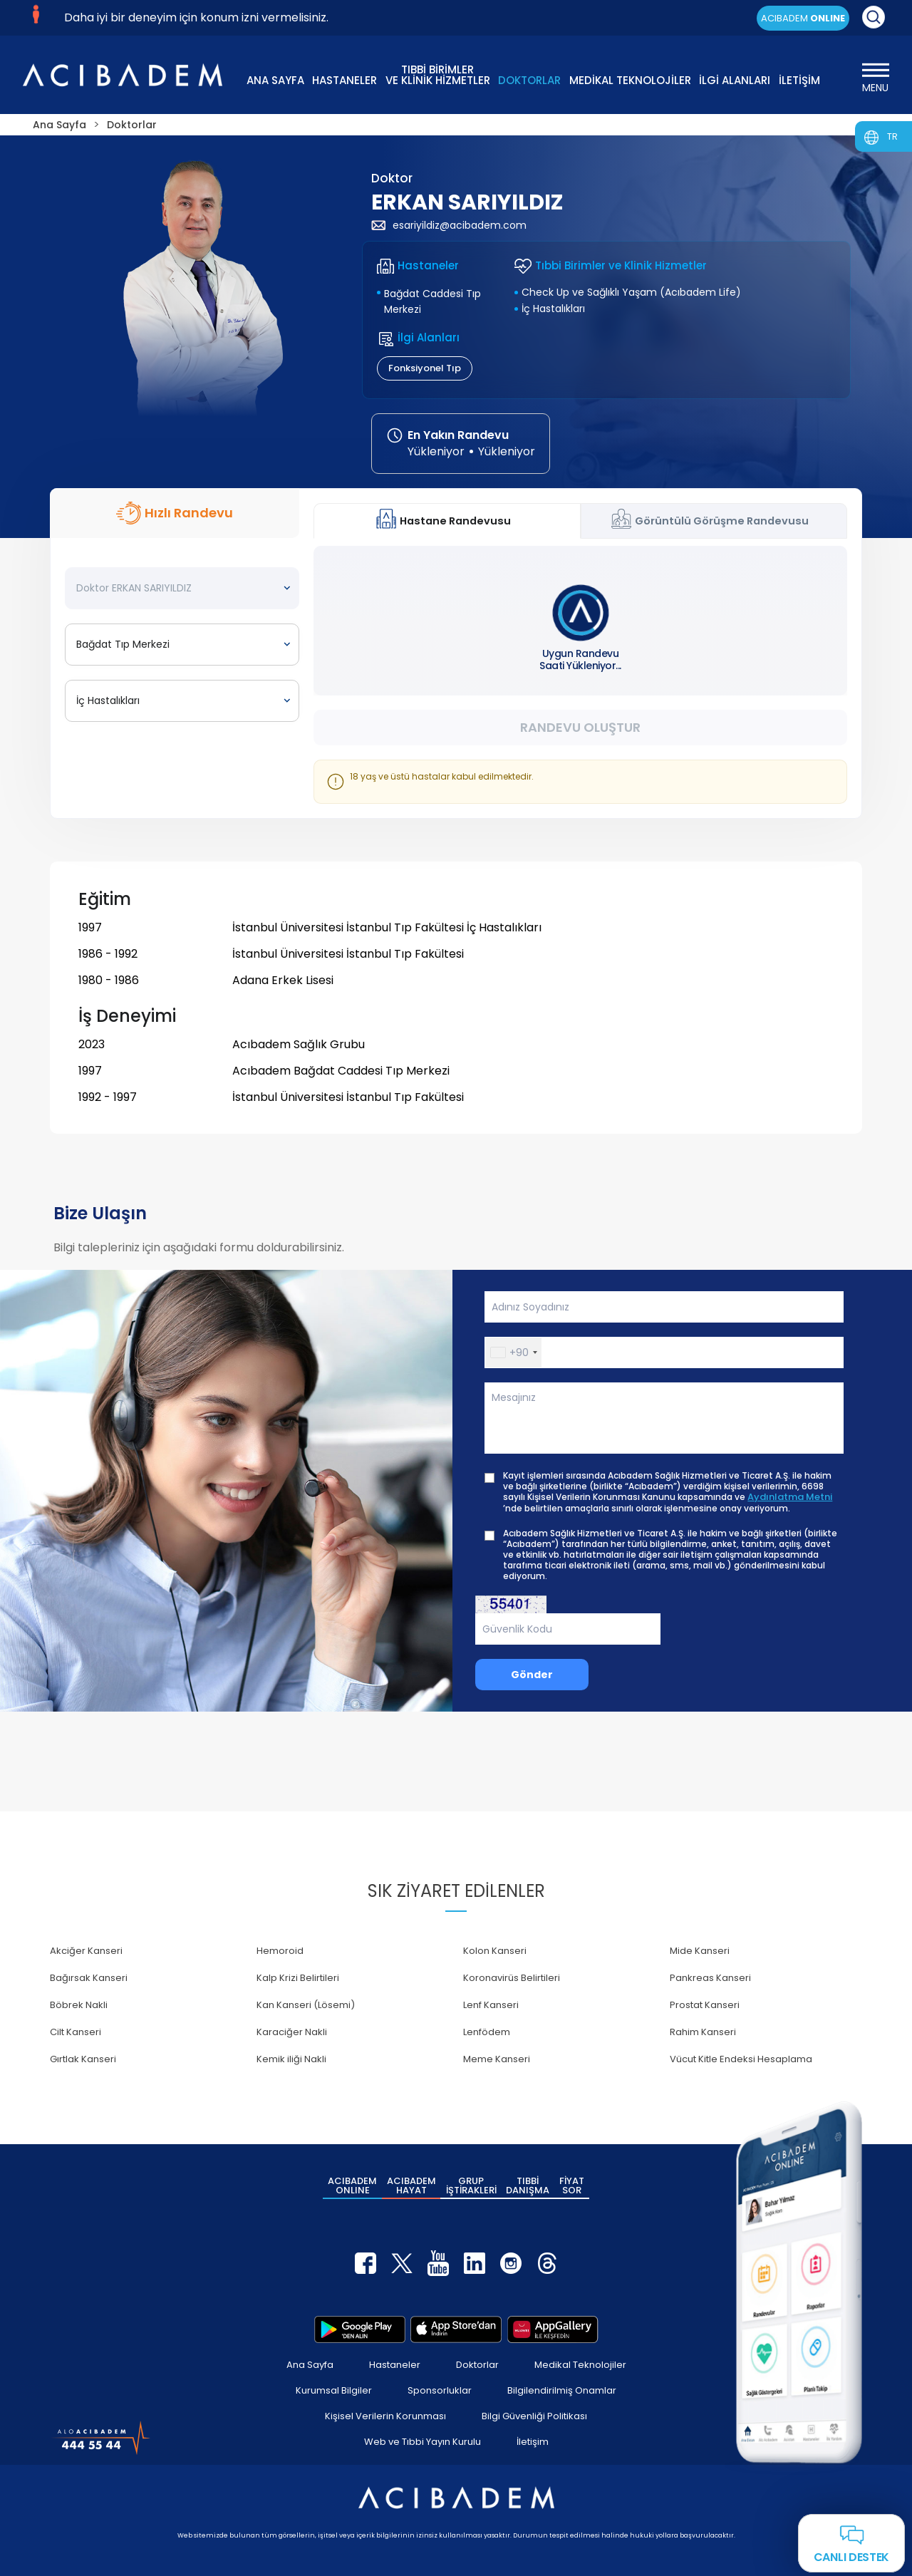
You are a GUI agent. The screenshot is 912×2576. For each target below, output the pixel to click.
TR (892, 136)
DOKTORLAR (529, 80)
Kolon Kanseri (495, 1950)
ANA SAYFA (275, 80)
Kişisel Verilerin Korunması (385, 2416)
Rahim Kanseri (703, 2032)
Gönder (532, 1674)
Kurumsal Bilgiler (334, 2390)
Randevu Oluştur (580, 727)
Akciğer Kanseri (86, 1950)
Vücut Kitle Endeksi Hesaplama (741, 2059)
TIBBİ (527, 2185)
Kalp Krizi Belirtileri (297, 1978)
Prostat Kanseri (705, 2005)
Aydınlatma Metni (789, 1497)
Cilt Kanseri (75, 2032)
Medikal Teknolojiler (580, 2364)
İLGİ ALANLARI (734, 80)
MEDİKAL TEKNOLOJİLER (630, 80)
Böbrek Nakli (79, 2005)
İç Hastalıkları (553, 308)
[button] (513, 1352)
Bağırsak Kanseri (89, 1978)
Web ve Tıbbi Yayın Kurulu (422, 2441)
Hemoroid (280, 1950)
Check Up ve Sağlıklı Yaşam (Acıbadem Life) (631, 292)
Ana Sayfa (309, 2364)
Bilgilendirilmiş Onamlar (561, 2390)
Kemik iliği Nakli (291, 2059)
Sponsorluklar (440, 2390)
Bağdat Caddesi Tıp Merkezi (432, 301)
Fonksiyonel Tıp (424, 368)
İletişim (533, 2441)
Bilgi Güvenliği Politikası (534, 2416)
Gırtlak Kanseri (83, 2059)
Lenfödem (486, 2032)
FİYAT (571, 2185)
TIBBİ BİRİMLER (437, 74)
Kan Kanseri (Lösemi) (305, 2005)
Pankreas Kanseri (710, 1978)
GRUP (471, 2185)
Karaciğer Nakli (291, 2032)
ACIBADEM (803, 18)
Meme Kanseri (496, 2059)
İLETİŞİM (799, 80)
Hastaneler (394, 2364)
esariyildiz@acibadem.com (449, 225)
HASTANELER (344, 80)
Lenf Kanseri (491, 2005)
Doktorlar (477, 2364)
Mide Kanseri (700, 1950)
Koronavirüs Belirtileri (511, 1978)
